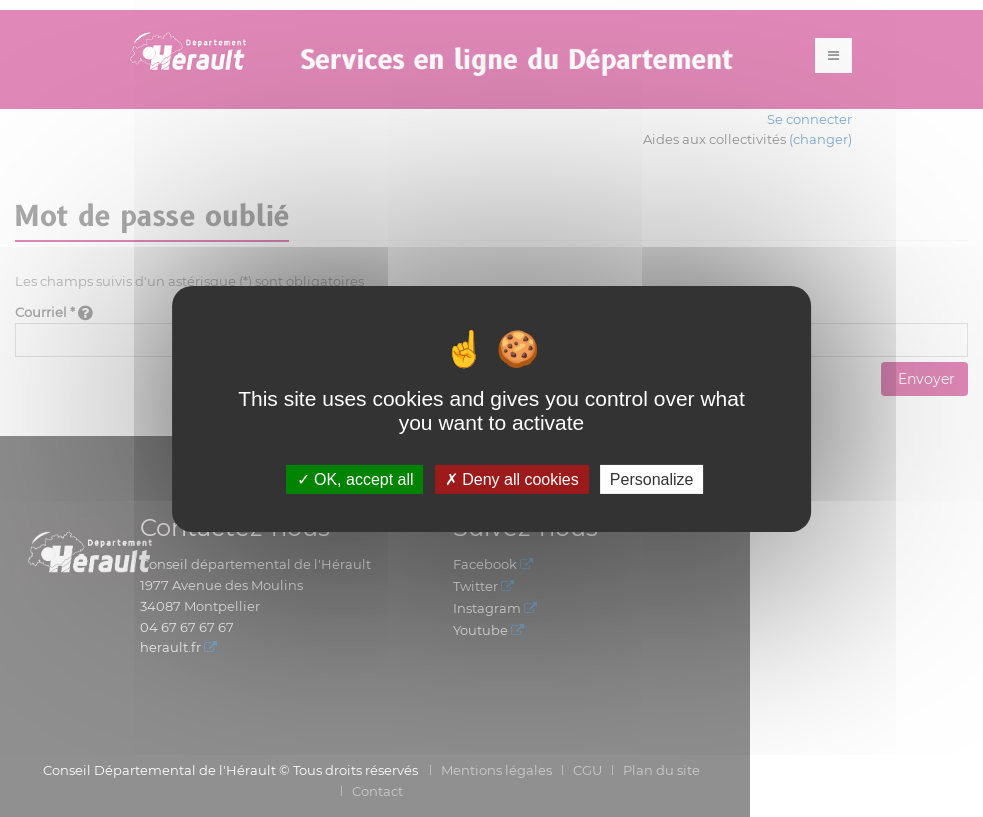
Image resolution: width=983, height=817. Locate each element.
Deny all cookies (512, 478)
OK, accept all (355, 478)
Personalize (652, 478)
